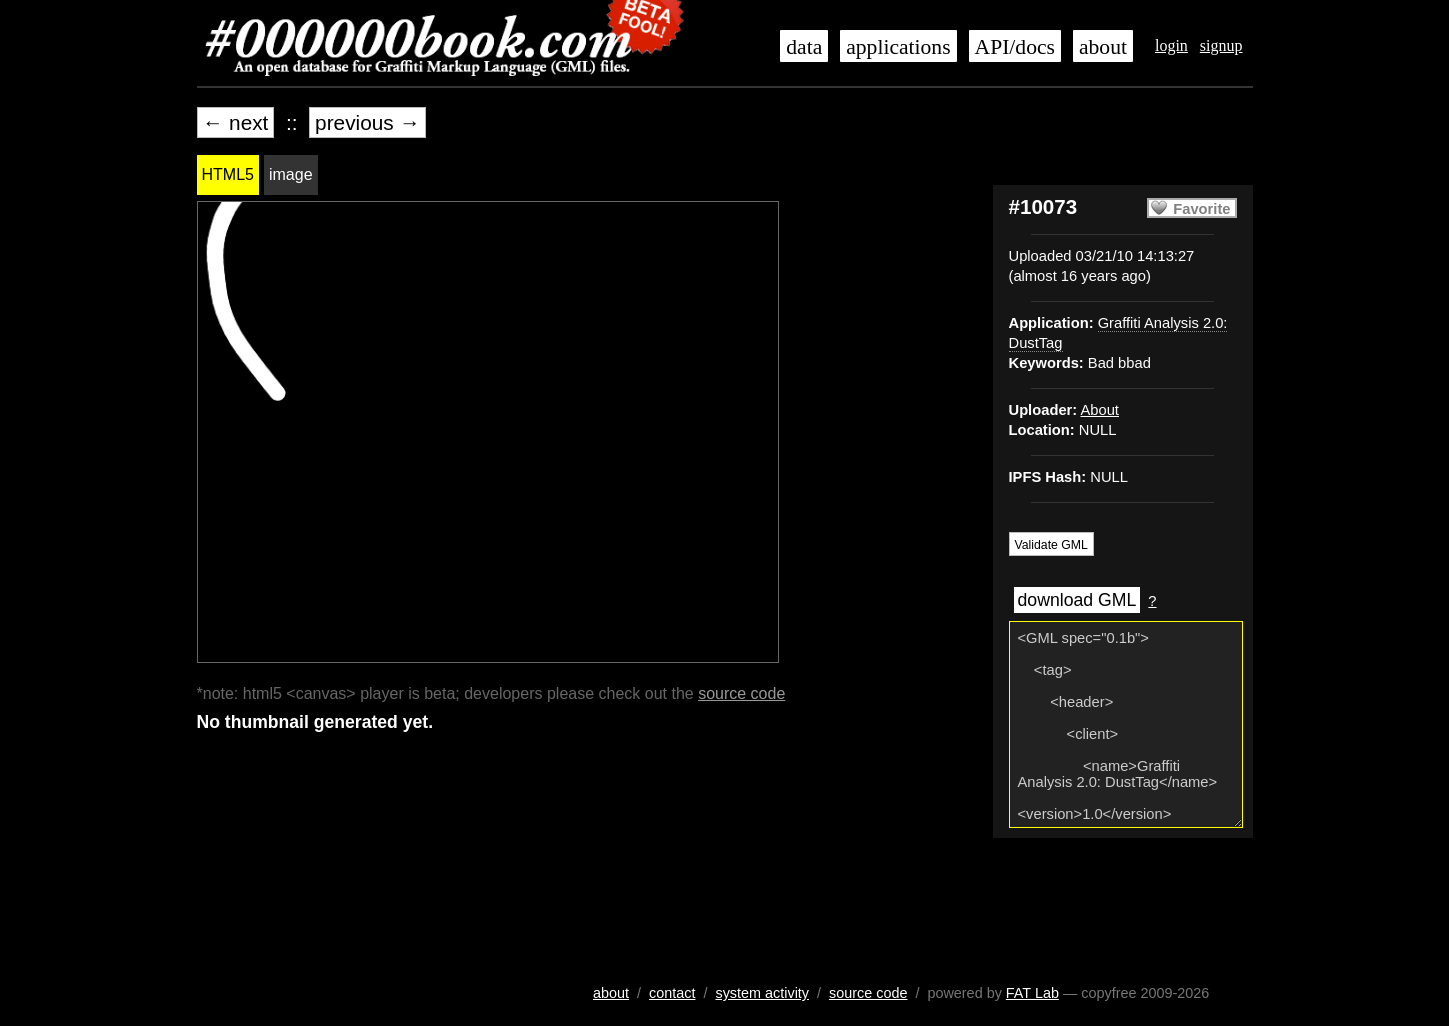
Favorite (1201, 209)
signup (1221, 45)
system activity (762, 993)
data (804, 47)
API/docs (1015, 47)
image (291, 174)
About (1099, 410)
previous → (367, 122)
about (1103, 47)
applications (898, 47)
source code (741, 693)
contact (672, 993)
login (1171, 45)
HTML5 (228, 174)
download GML (1077, 600)
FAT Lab (1032, 993)
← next (236, 122)
